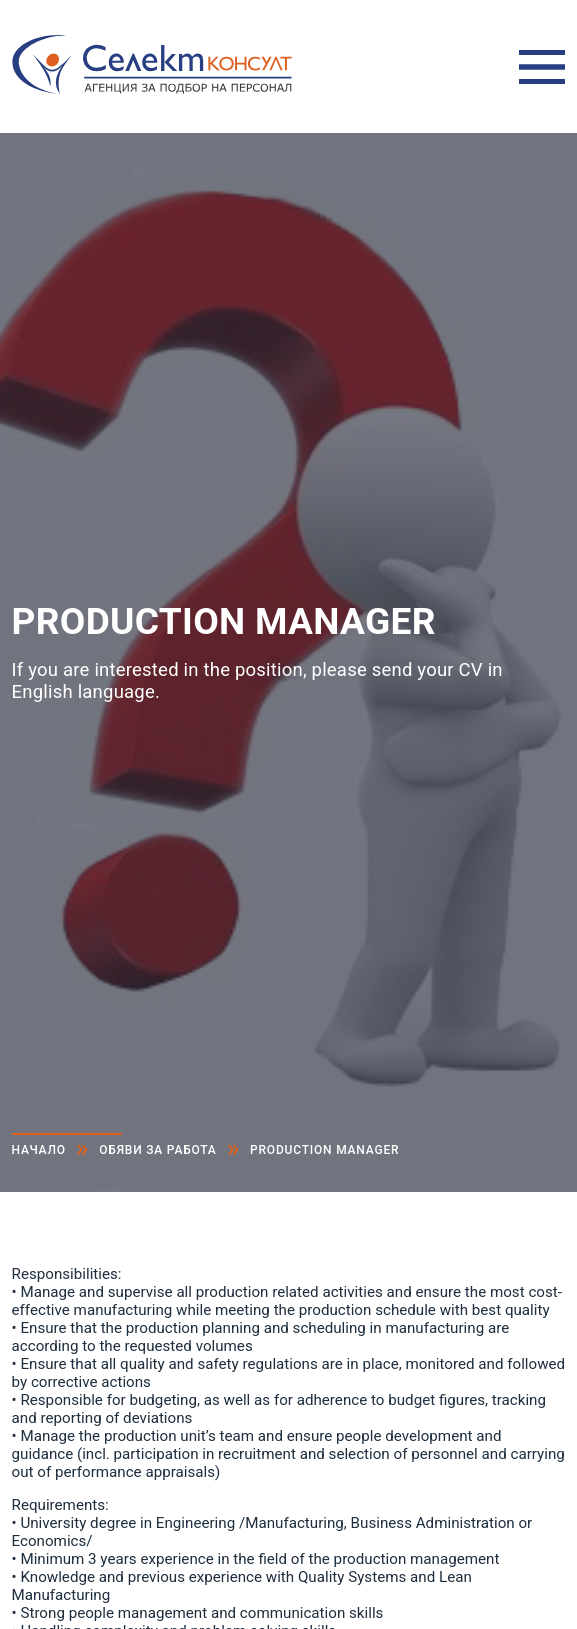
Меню (542, 67)
